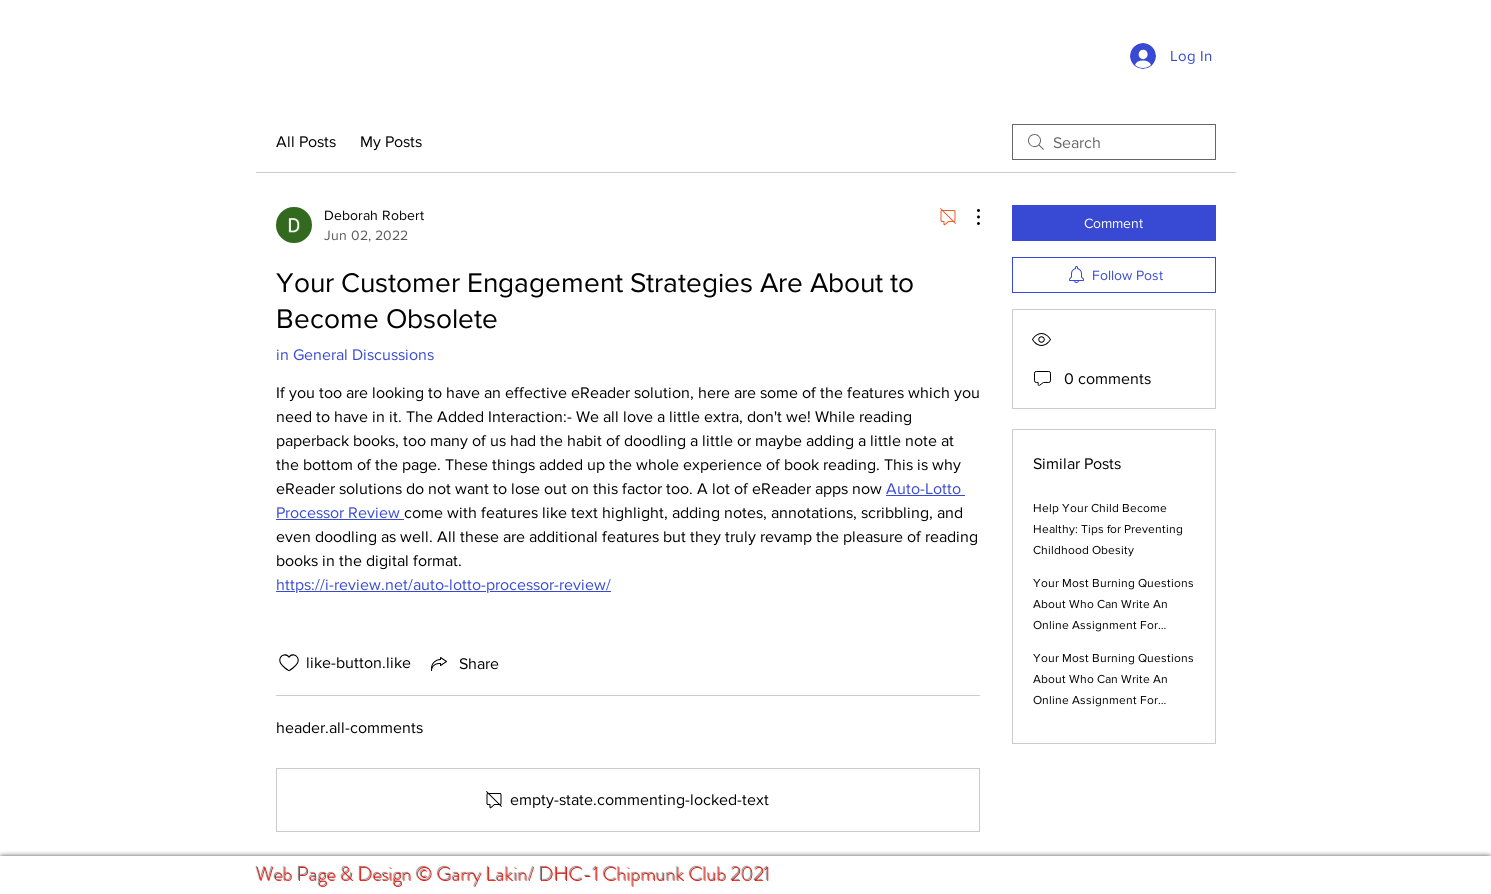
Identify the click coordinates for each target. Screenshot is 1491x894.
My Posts (391, 141)
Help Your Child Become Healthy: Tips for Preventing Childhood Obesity (1108, 529)
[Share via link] (463, 663)
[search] (1114, 142)
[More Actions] (968, 217)
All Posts (306, 141)
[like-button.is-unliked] (289, 663)
